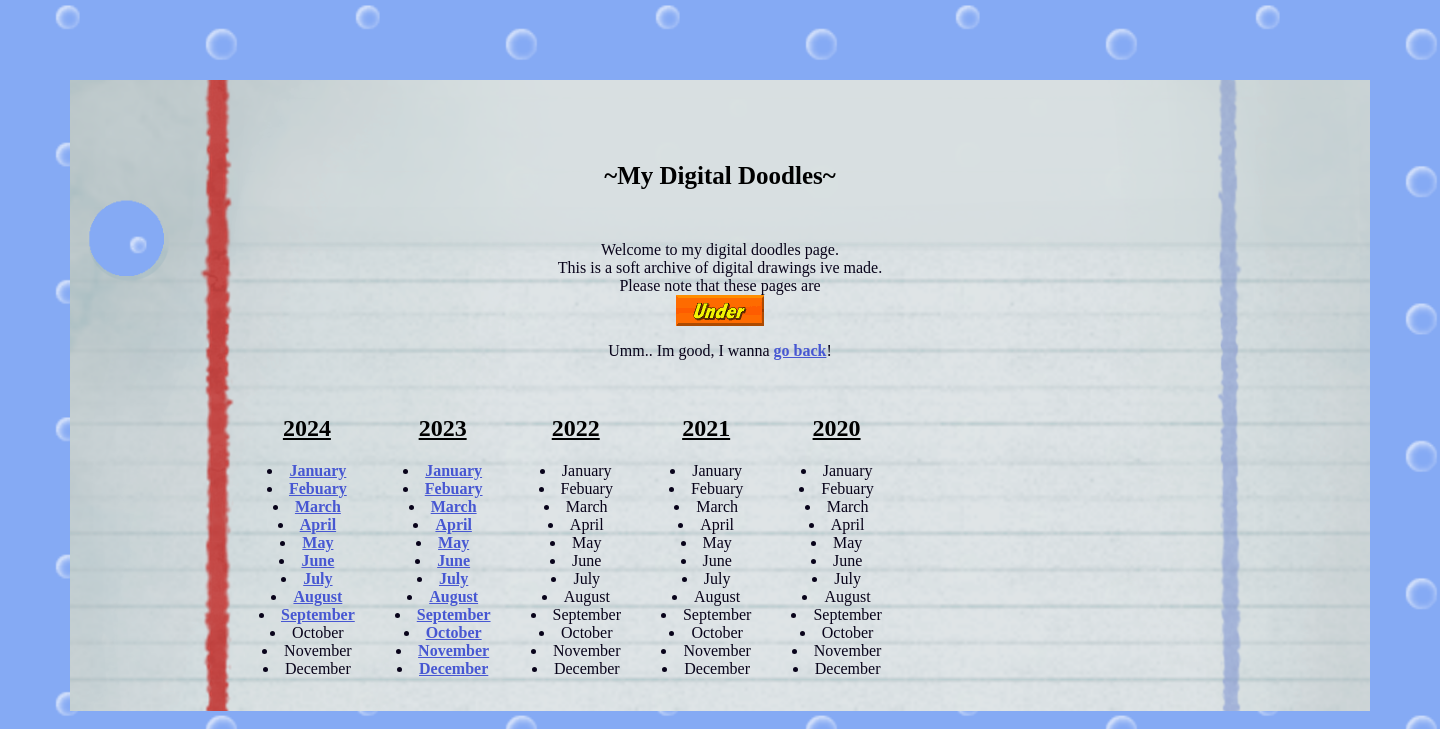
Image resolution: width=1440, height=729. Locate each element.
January (317, 470)
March (318, 506)
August (317, 596)
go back (800, 350)
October (454, 632)
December (453, 668)
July (317, 578)
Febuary (318, 488)
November (453, 650)
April (318, 524)
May (317, 542)
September (318, 614)
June (317, 560)
